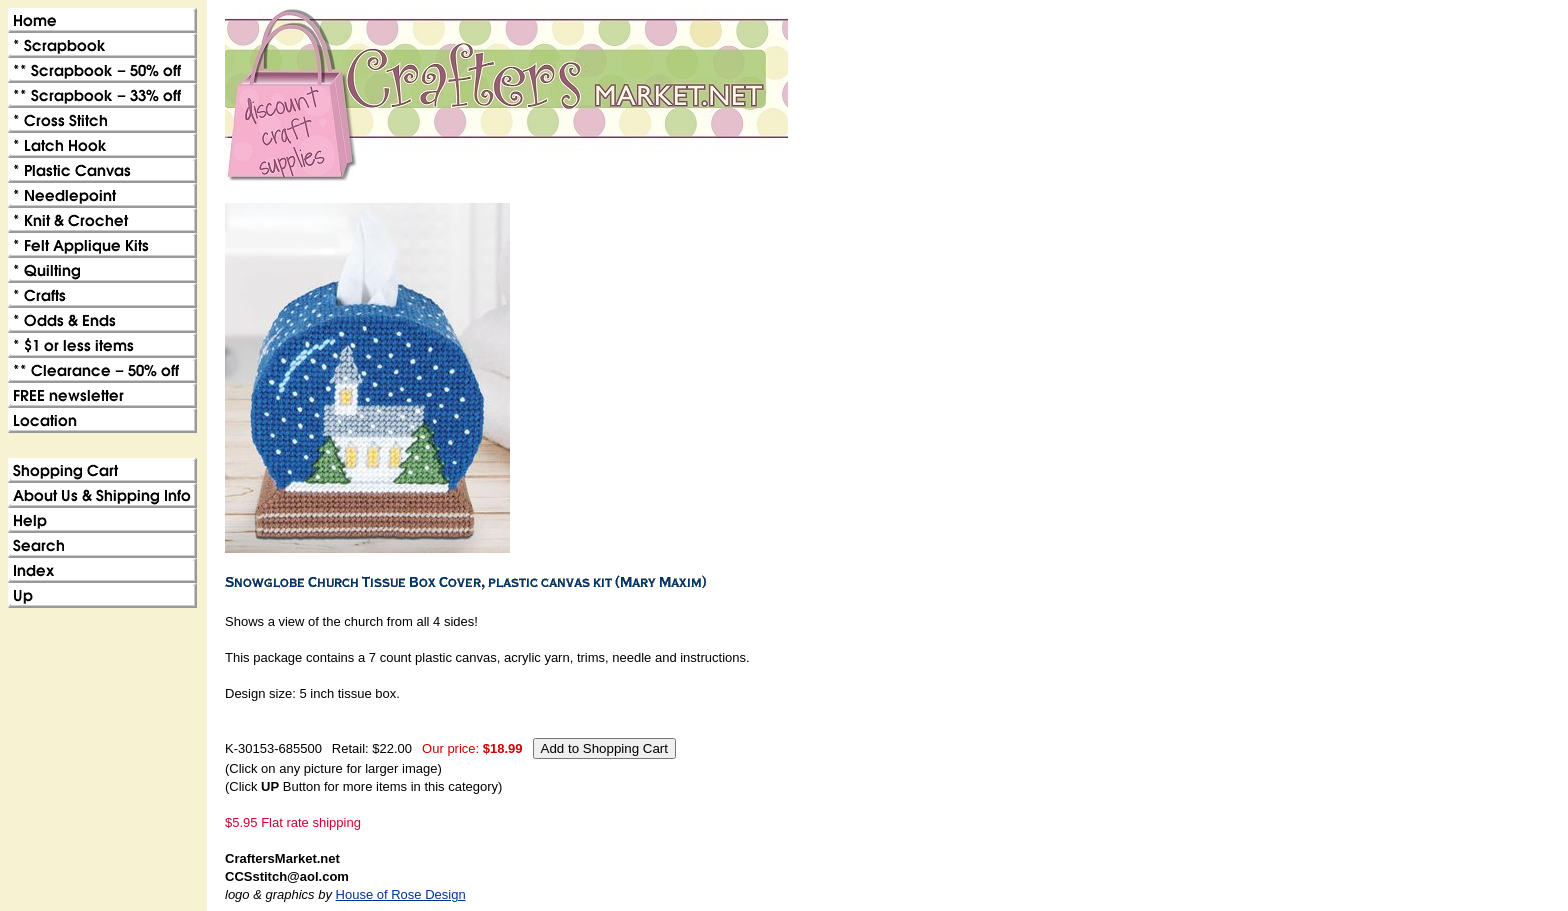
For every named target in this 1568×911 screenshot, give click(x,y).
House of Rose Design (401, 894)
